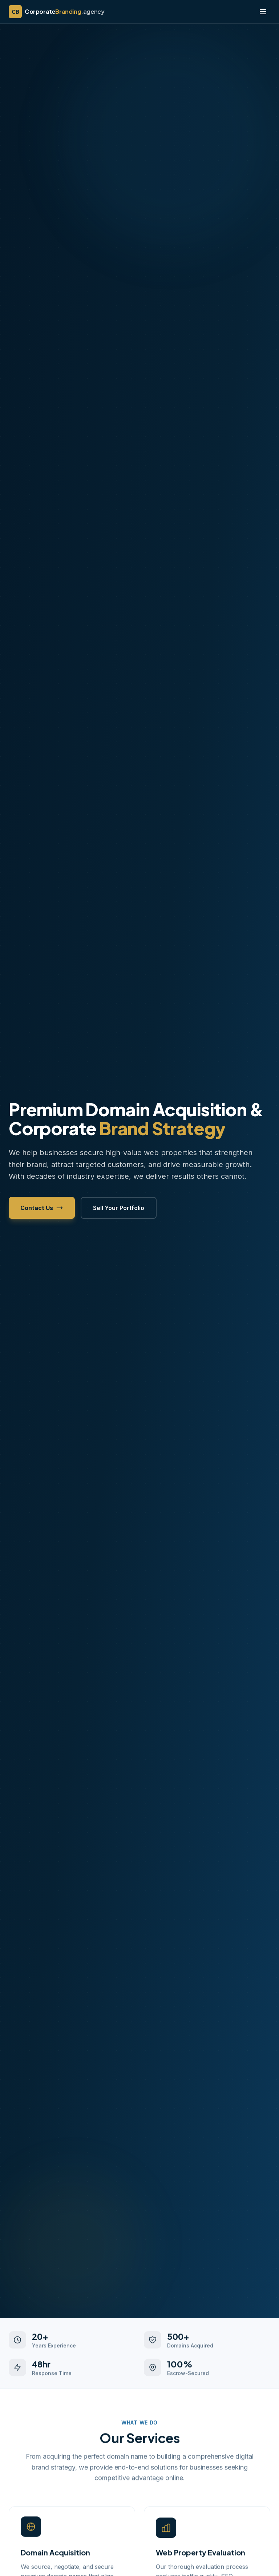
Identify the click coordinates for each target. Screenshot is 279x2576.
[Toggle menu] (263, 11)
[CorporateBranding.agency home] (56, 11)
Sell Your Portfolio (118, 1207)
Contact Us (41, 1207)
